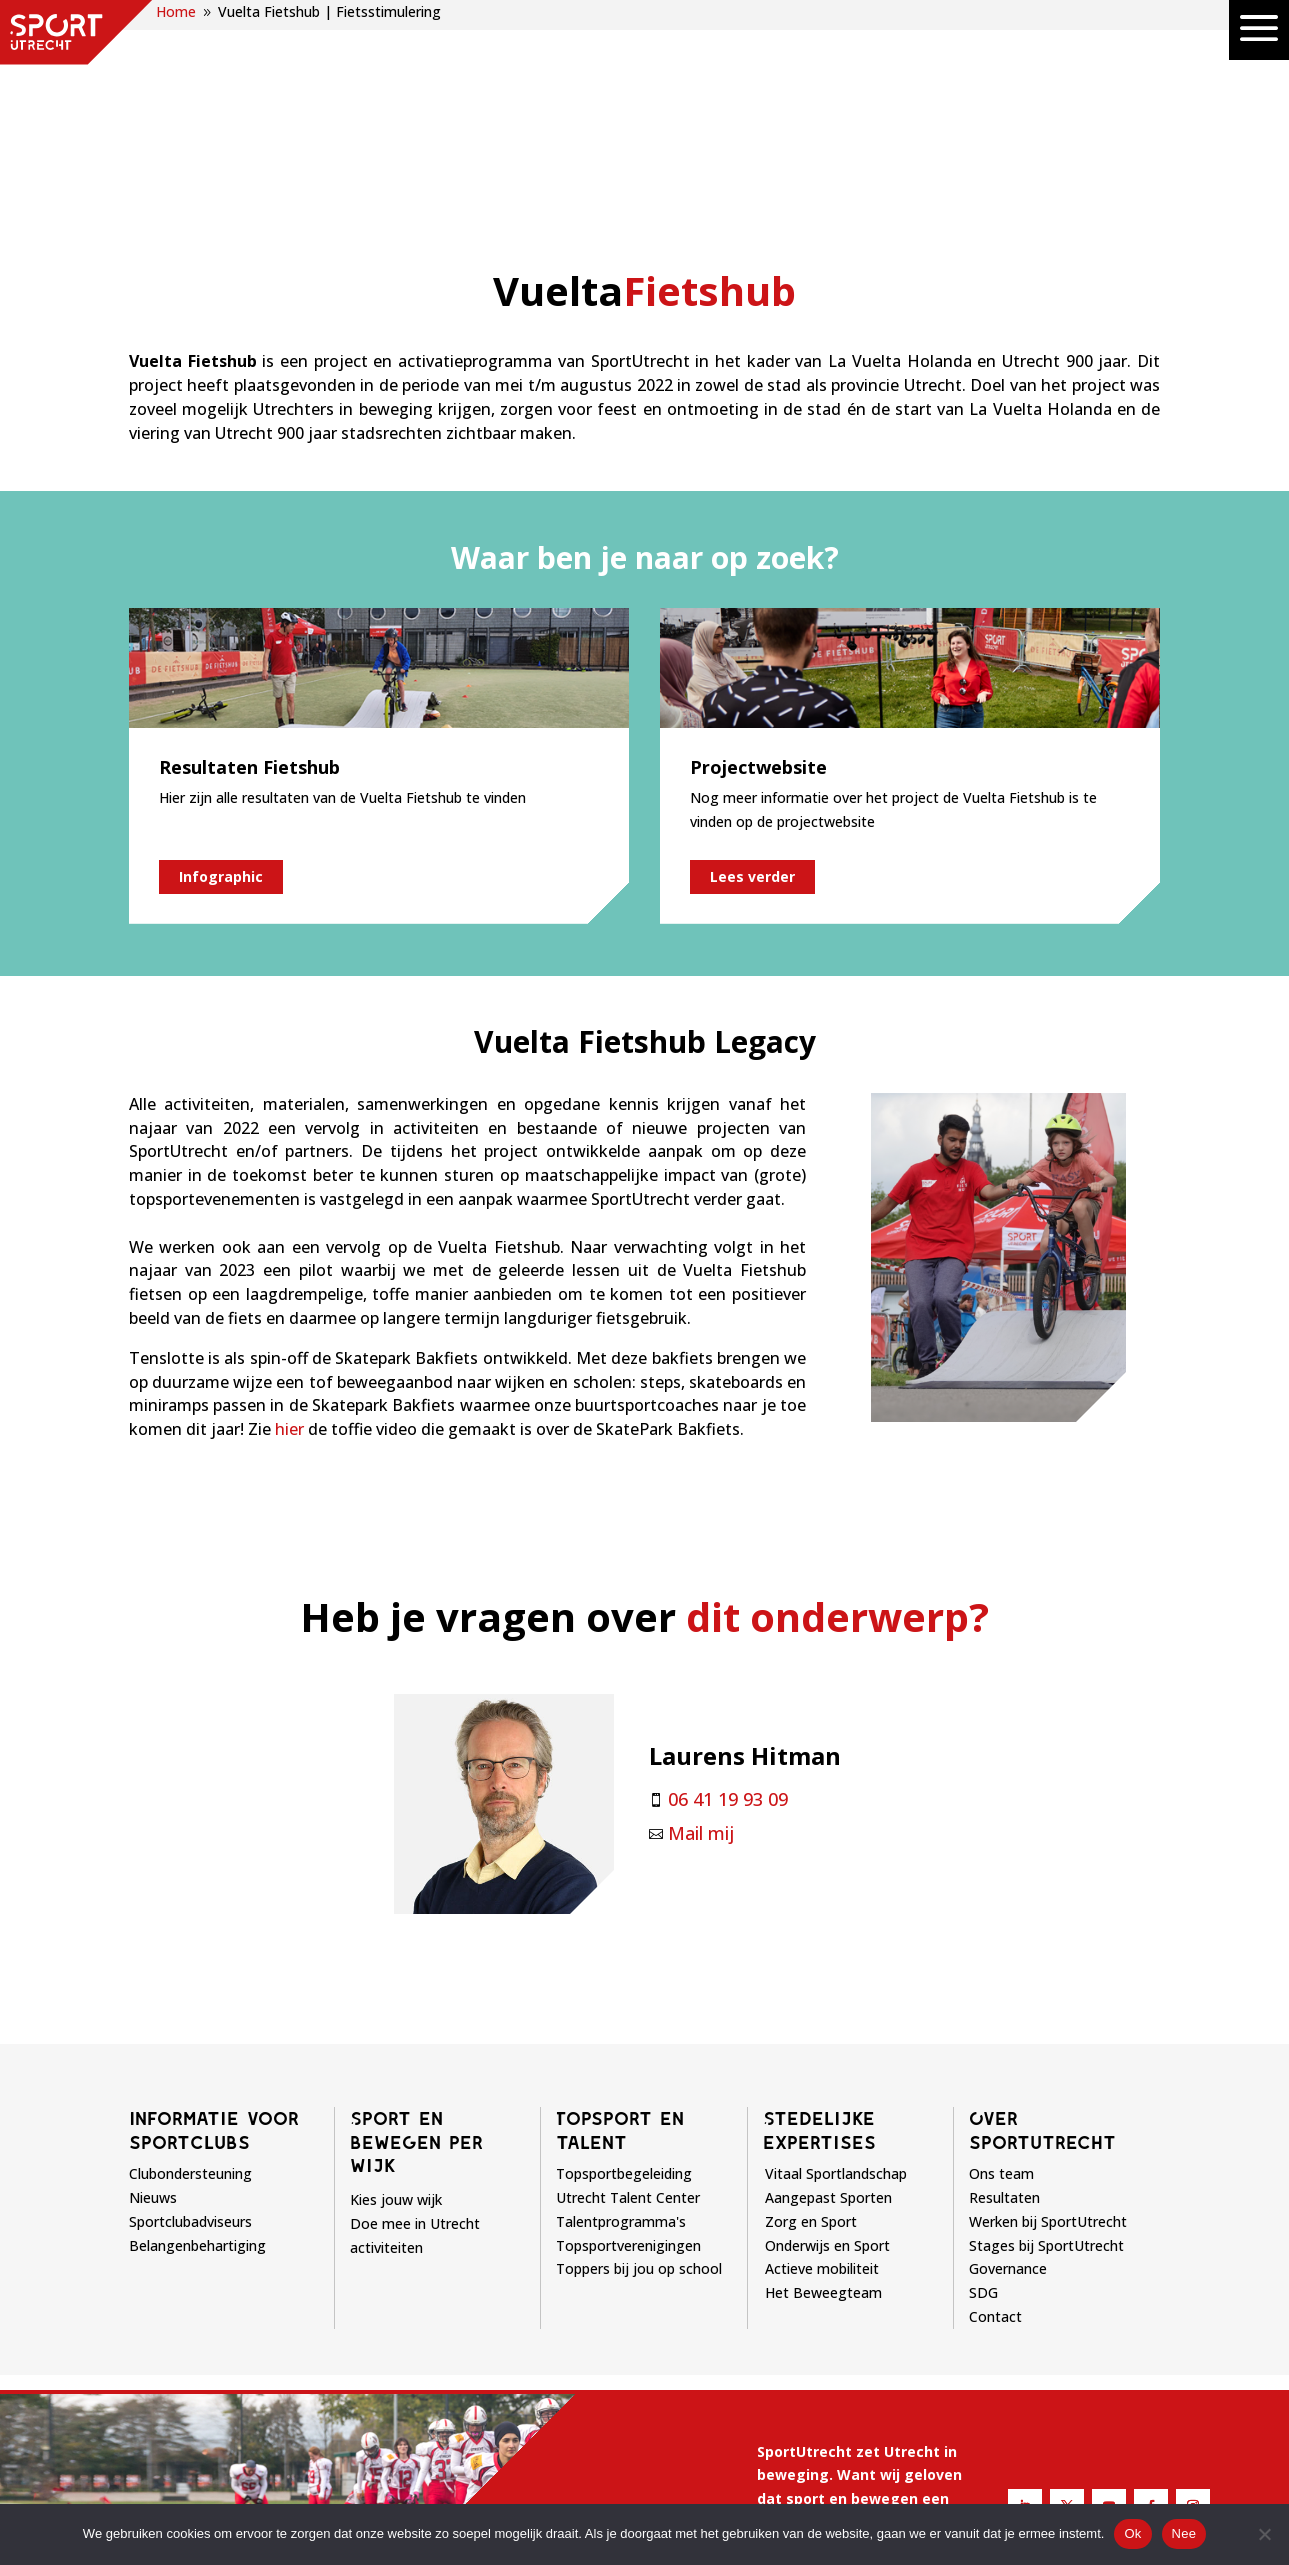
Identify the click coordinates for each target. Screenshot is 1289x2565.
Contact (995, 2113)
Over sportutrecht (1042, 1927)
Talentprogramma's (621, 2018)
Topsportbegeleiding (624, 1971)
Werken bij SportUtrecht (1048, 2018)
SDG (983, 2090)
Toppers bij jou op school (639, 2066)
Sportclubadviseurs (190, 2018)
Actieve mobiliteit (822, 2066)
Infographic (221, 673)
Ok (1132, 2533)
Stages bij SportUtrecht (1046, 2042)
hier (289, 1226)
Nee (1184, 2533)
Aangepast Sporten (828, 1994)
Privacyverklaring (815, 2499)
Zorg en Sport (811, 2018)
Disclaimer (695, 2499)
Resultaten (1004, 1994)
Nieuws (153, 1994)
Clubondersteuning (190, 1971)
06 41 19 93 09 (728, 1596)
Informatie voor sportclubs (214, 1927)
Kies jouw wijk (396, 1996)
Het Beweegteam (823, 2090)
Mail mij (701, 1630)
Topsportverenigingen (628, 2042)
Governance (1008, 2066)
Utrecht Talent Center (628, 1994)
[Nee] (1264, 2534)
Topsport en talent (620, 1927)
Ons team (1001, 1971)
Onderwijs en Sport (827, 2042)
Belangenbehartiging (197, 2042)
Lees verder (752, 673)
